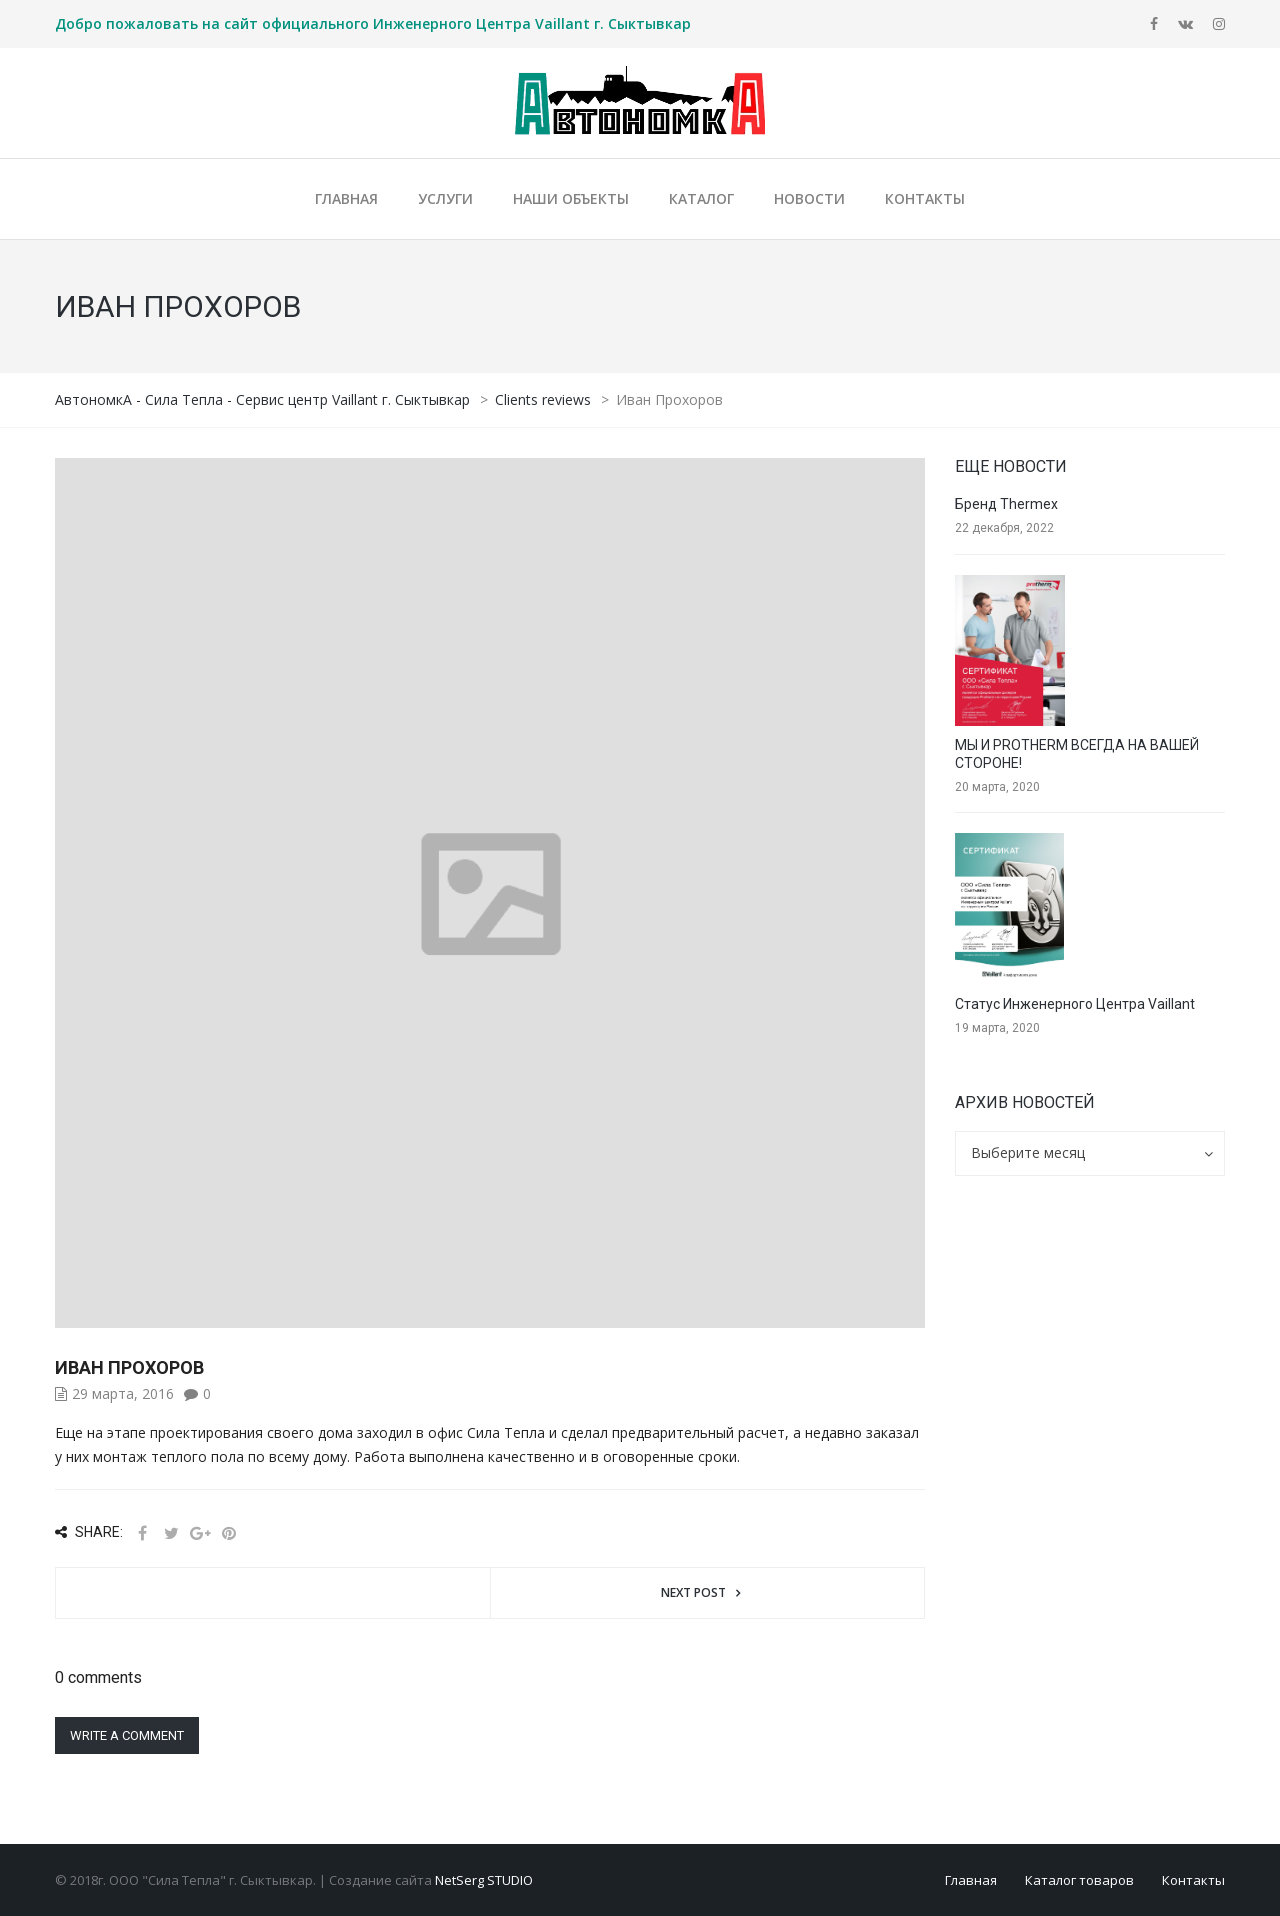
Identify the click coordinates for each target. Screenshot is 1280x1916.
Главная (971, 1880)
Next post (693, 1592)
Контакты (1193, 1880)
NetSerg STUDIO (484, 1880)
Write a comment (127, 1735)
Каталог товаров (1079, 1880)
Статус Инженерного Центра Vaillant (1075, 1004)
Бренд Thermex (1006, 504)
